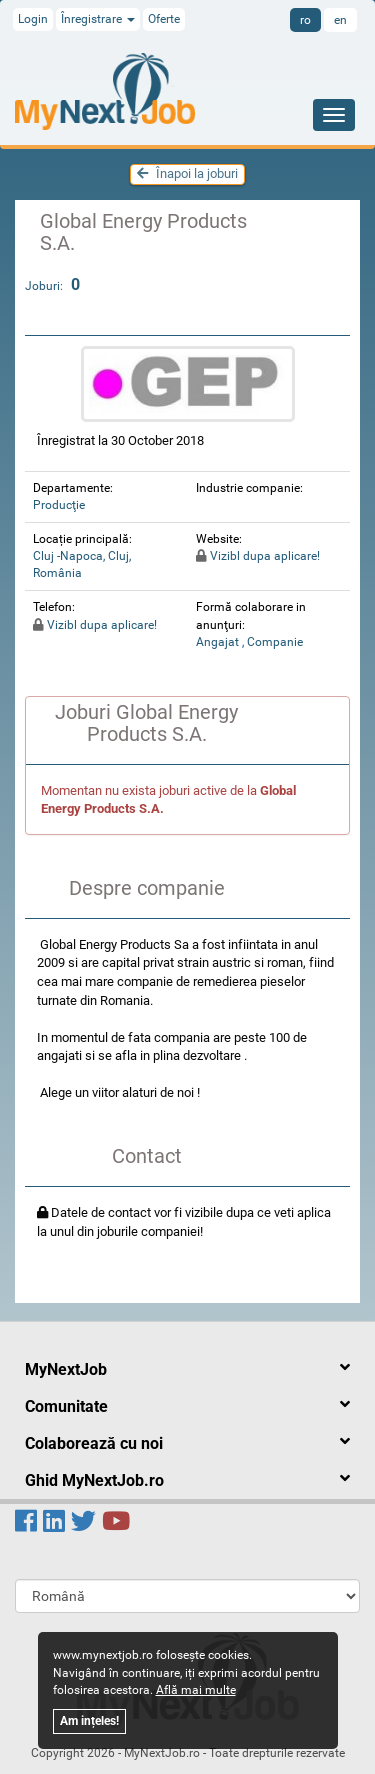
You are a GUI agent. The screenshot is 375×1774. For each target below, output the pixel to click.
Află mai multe (196, 1690)
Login (33, 19)
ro (305, 20)
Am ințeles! (89, 1721)
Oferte (164, 19)
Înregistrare (98, 19)
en (340, 20)
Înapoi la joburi (187, 173)
